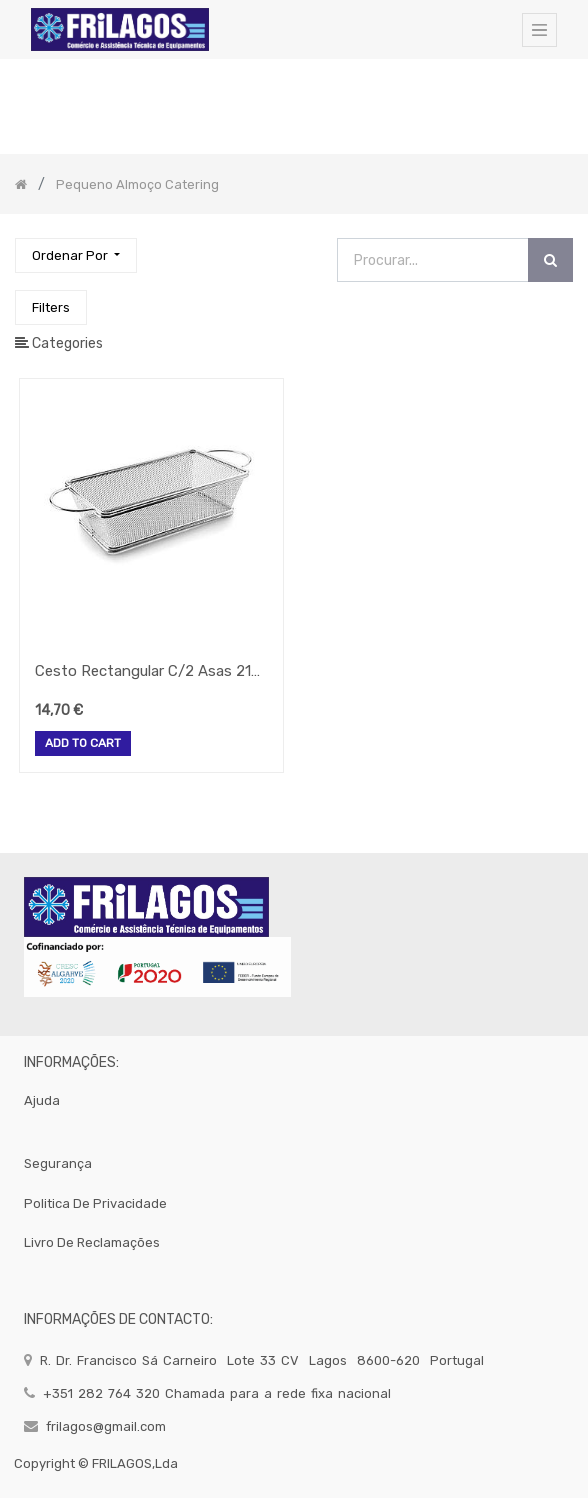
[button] (76, 255)
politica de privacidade (95, 1203)
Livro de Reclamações (92, 1242)
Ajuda (42, 1100)
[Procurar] (550, 260)
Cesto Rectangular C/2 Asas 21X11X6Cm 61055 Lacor (151, 671)
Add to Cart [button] (83, 744)
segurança (58, 1163)
